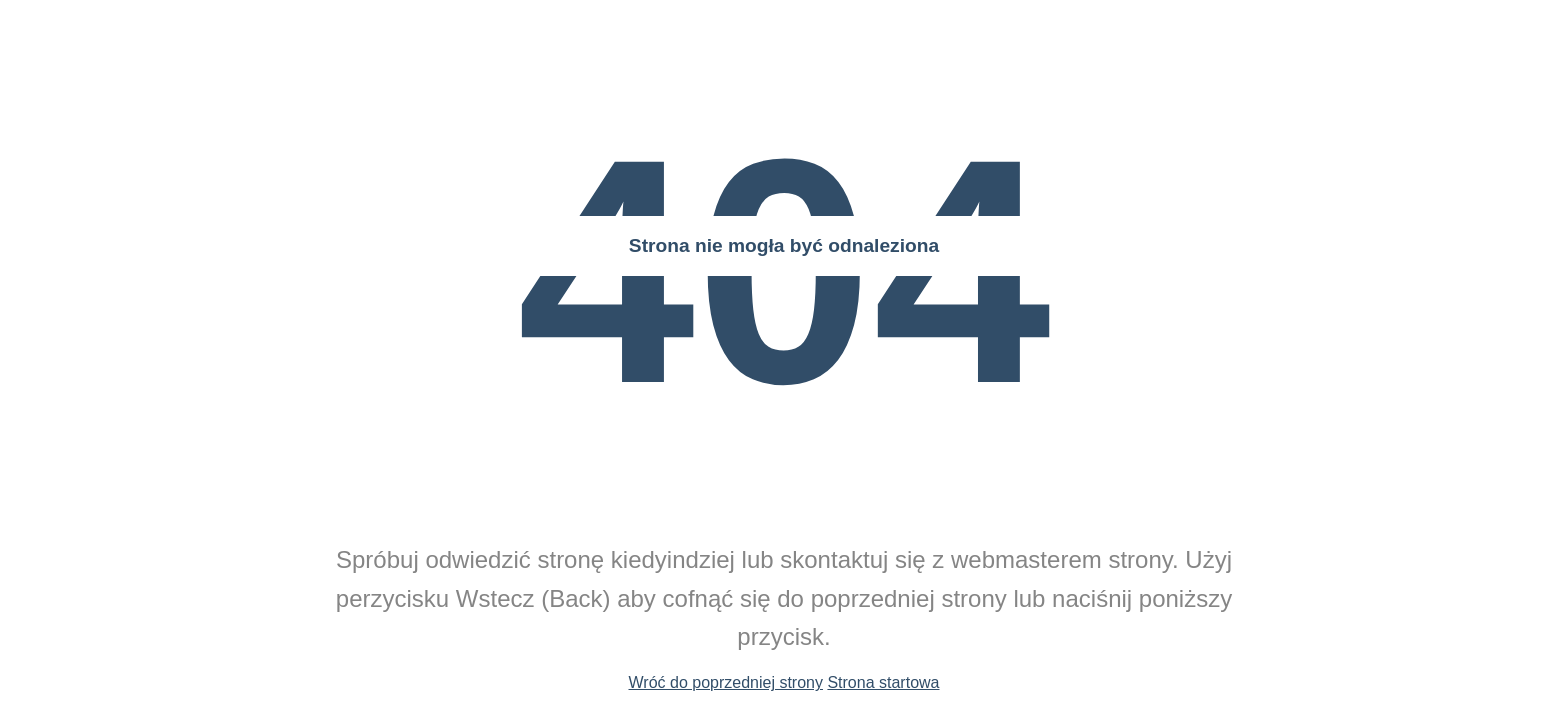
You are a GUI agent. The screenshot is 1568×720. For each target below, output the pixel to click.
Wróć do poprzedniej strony (726, 682)
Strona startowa (883, 682)
